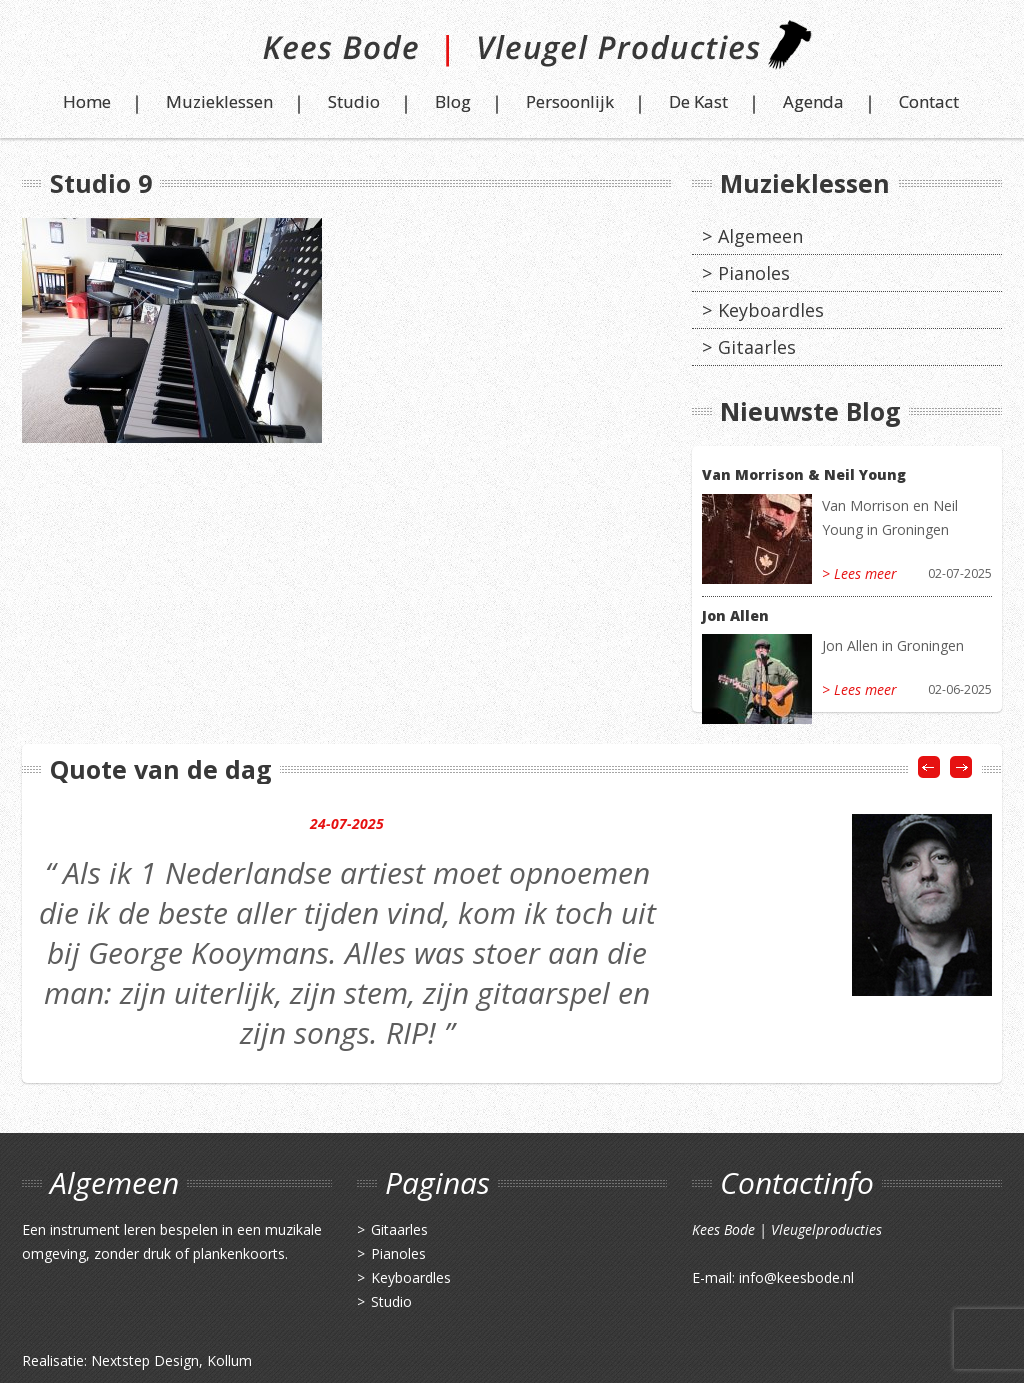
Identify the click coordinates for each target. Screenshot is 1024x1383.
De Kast (698, 101)
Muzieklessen (219, 101)
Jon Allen (735, 615)
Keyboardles (771, 310)
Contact (929, 101)
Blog (453, 101)
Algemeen (760, 236)
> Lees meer (859, 573)
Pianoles (754, 273)
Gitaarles (757, 347)
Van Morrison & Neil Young (804, 474)
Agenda (813, 101)
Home (87, 101)
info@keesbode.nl (796, 1277)
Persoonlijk (570, 101)
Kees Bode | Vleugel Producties (512, 52)
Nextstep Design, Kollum (171, 1360)
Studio (354, 101)
